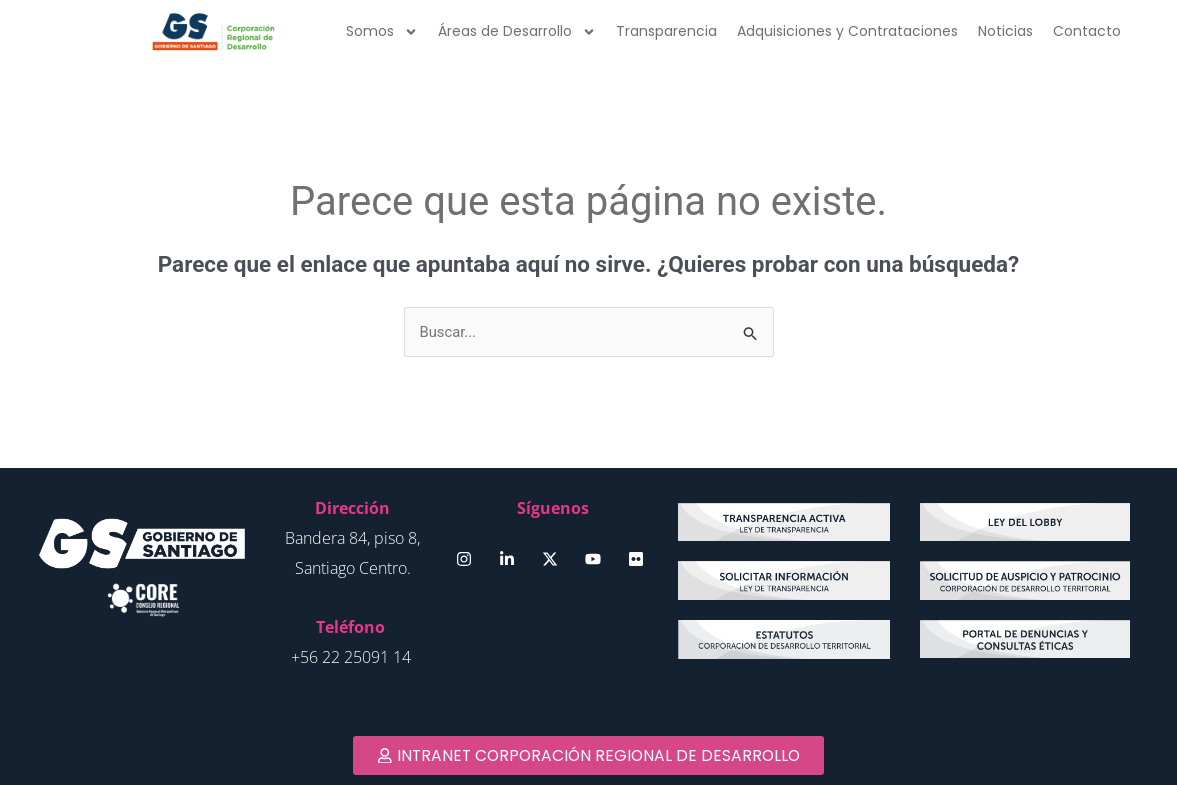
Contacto (1087, 31)
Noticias (1005, 31)
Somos (382, 32)
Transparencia (666, 31)
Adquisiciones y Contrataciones (847, 31)
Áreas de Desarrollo (517, 32)
